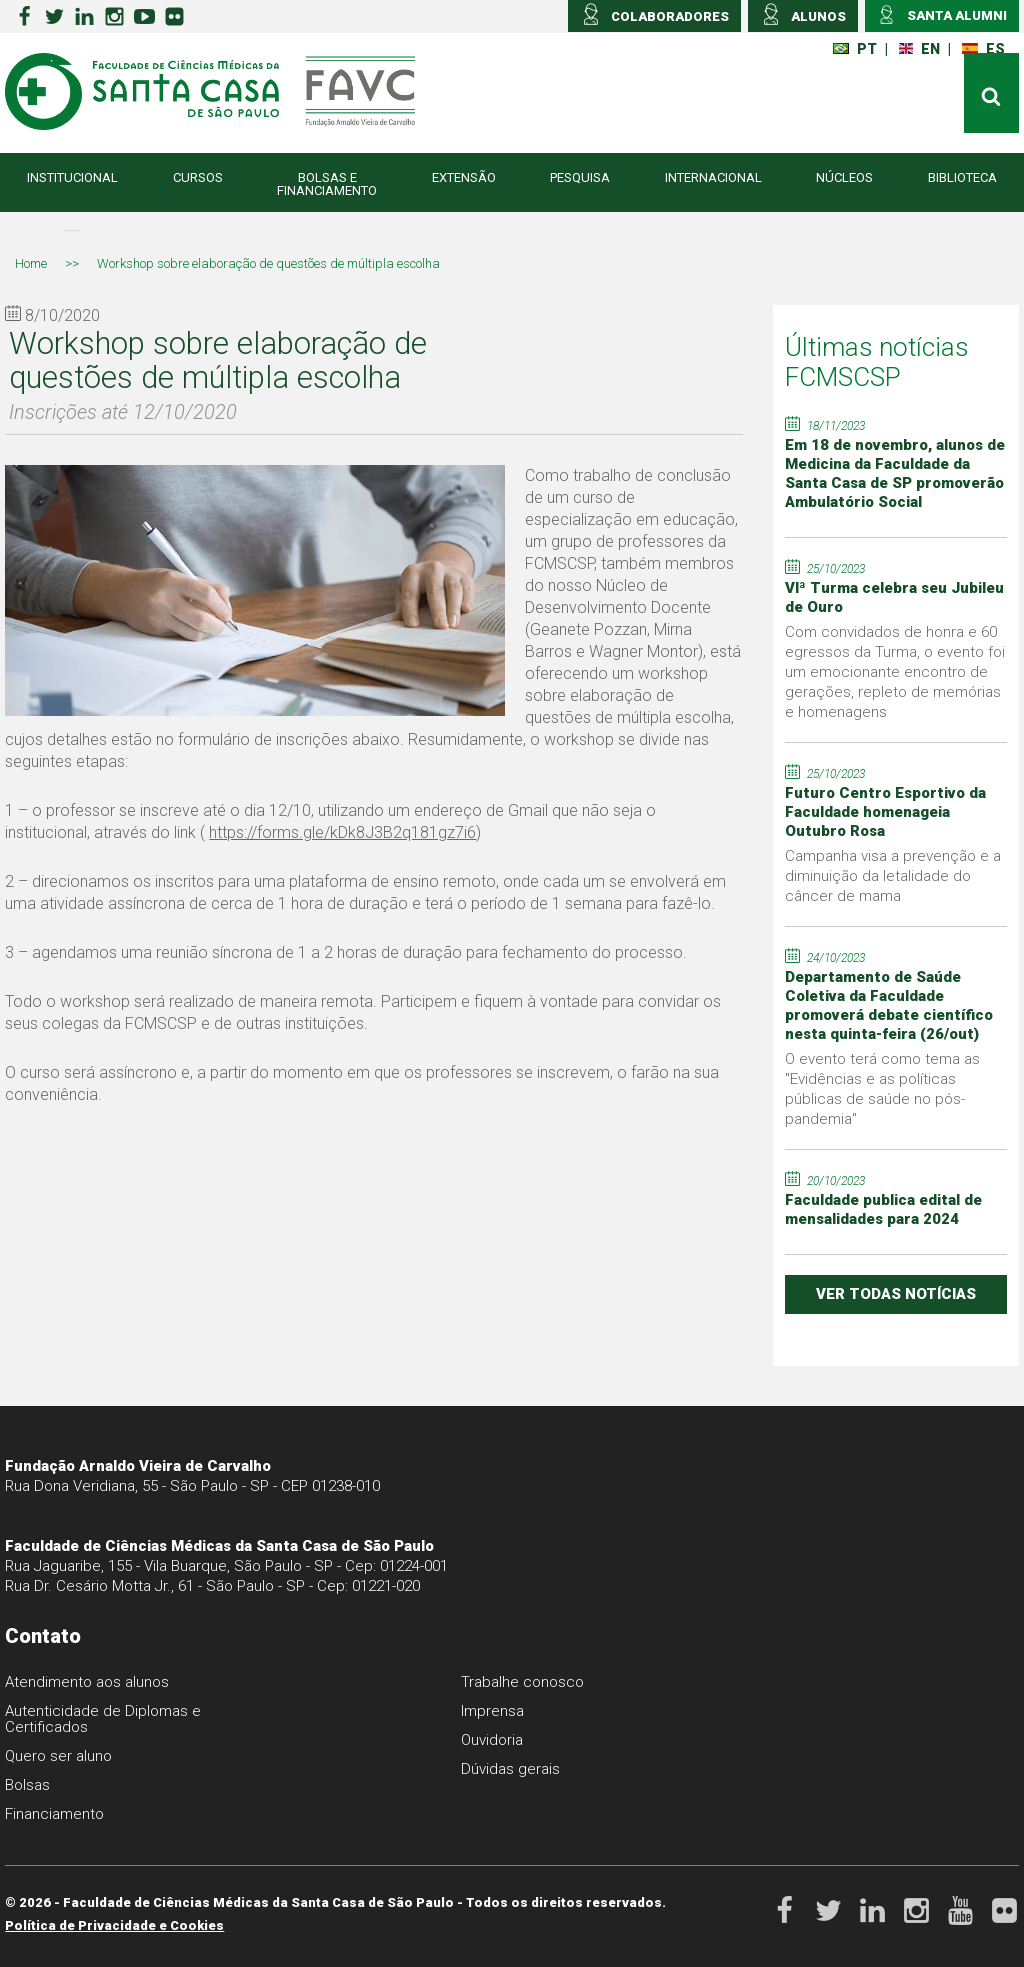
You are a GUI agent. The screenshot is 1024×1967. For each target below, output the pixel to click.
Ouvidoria (492, 1740)
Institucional (72, 177)
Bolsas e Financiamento (327, 184)
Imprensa (492, 1711)
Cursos (198, 177)
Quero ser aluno (58, 1756)
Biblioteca (962, 177)
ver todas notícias (896, 1294)
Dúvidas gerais (510, 1769)
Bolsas (27, 1785)
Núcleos (844, 177)
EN (919, 49)
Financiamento (54, 1814)
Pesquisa (580, 177)
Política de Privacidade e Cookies (114, 1925)
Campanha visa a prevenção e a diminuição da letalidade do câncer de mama (893, 876)
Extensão (464, 177)
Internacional (713, 177)
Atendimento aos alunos (87, 1682)
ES (983, 49)
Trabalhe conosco (522, 1682)
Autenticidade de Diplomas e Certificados (103, 1719)
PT (855, 49)
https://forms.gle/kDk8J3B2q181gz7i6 (342, 832)
